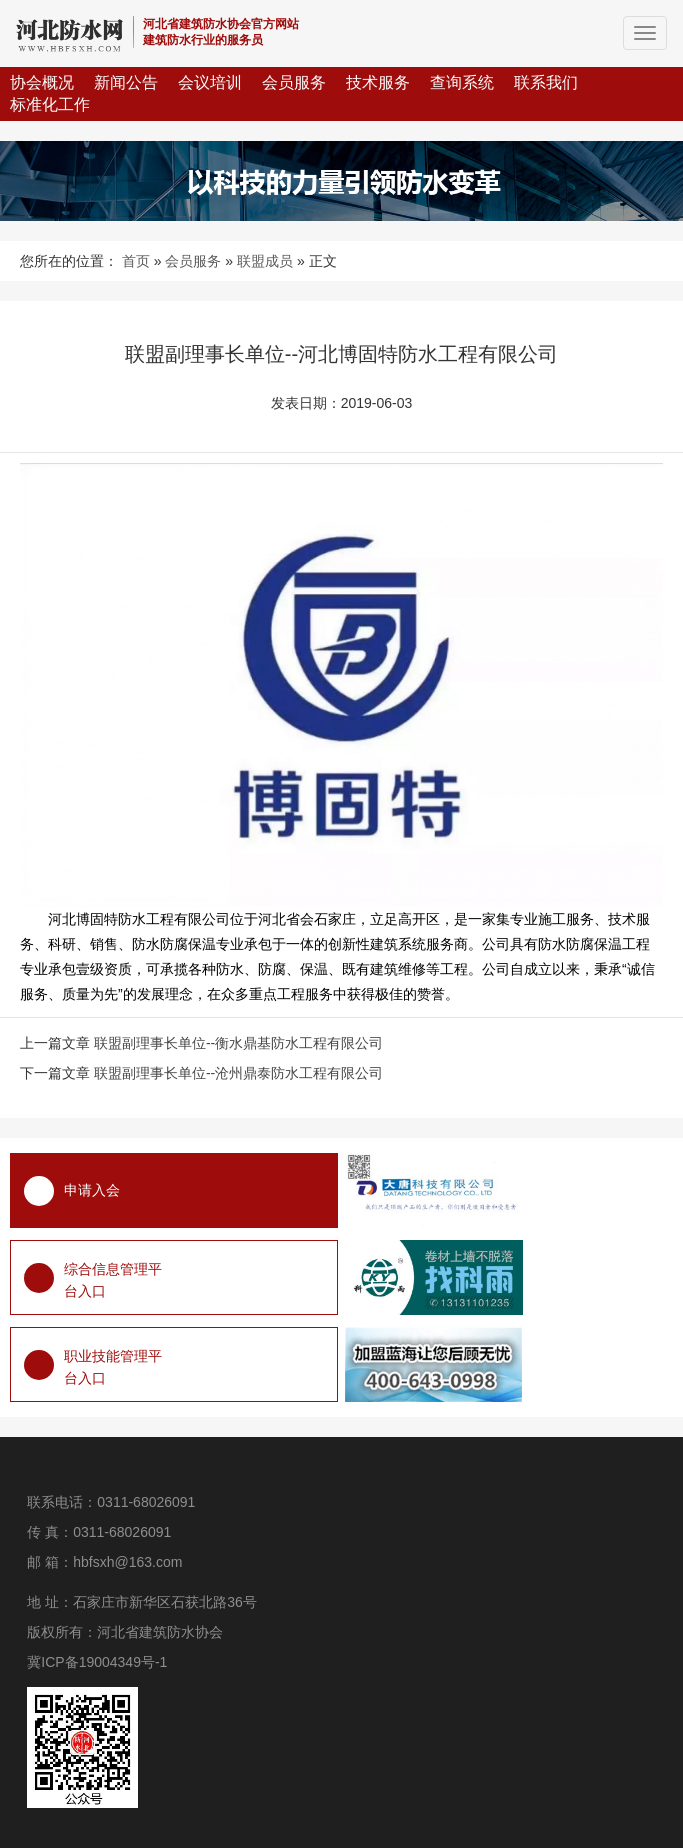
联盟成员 (265, 261)
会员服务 (294, 82)
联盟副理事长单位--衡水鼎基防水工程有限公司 (238, 1043)
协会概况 (42, 82)
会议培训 (210, 82)
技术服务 (378, 82)
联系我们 (546, 82)
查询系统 (462, 82)
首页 (136, 261)
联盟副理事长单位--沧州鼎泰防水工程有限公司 (238, 1073)
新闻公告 (126, 82)
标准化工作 (50, 104)
